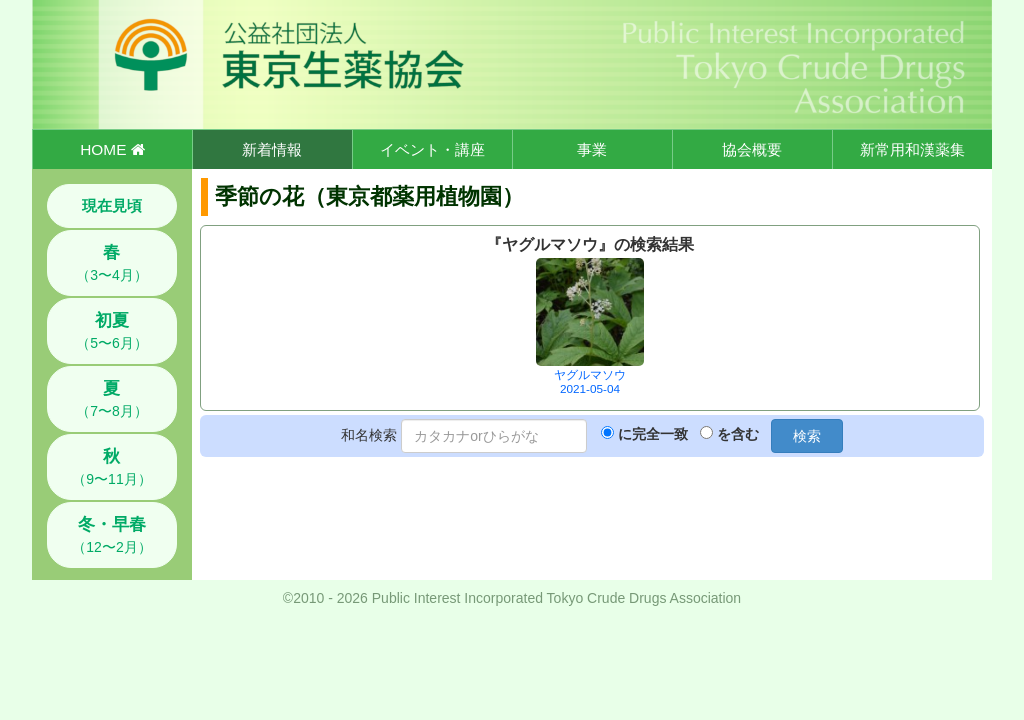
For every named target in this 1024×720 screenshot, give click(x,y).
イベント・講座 (432, 149)
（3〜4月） (112, 263)
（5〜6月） (112, 331)
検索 (807, 436)
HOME (112, 149)
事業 (592, 149)
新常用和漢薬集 (912, 149)
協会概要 (752, 149)
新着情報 (272, 149)
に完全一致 (653, 434)
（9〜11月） (111, 467)
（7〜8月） (112, 399)
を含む (738, 434)
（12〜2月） (111, 535)
